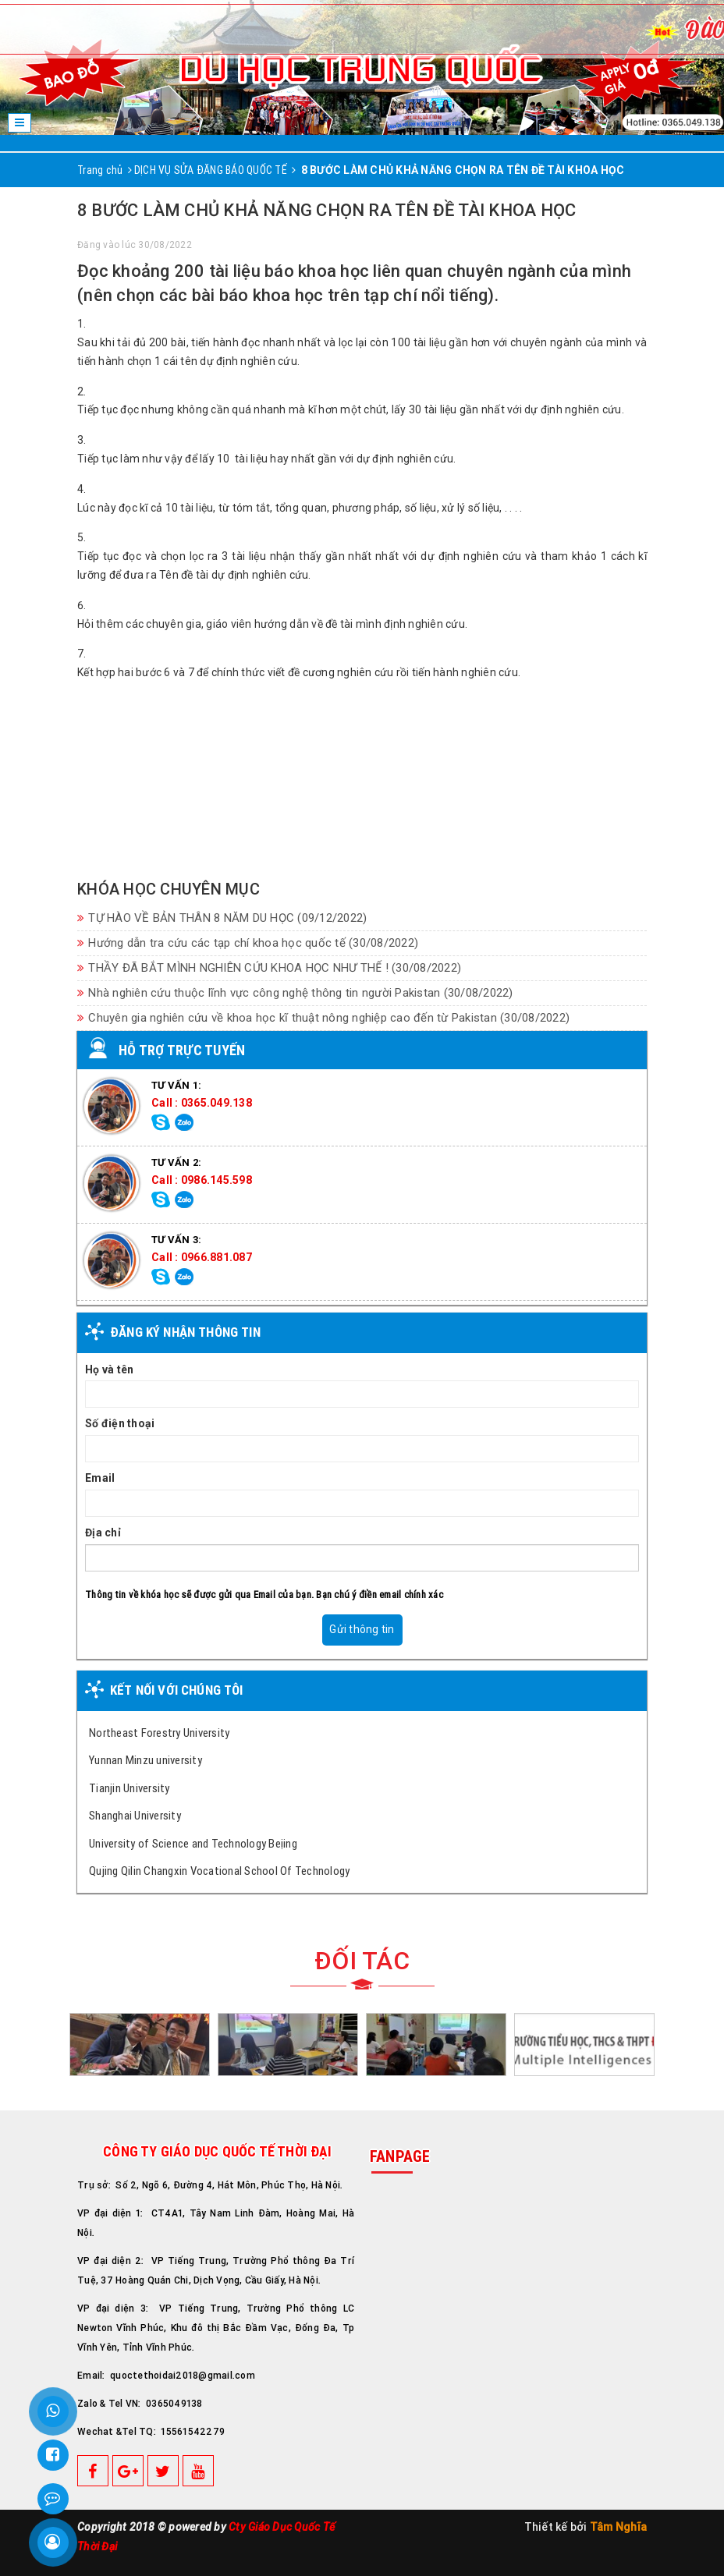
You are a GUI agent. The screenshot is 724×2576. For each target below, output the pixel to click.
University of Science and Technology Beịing (193, 1843)
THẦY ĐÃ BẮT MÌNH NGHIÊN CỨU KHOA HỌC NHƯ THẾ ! (269, 968)
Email (100, 1478)
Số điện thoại (119, 1423)
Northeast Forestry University (159, 1732)
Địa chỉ (103, 1532)
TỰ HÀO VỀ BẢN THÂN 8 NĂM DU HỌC (222, 918)
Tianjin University (129, 1788)
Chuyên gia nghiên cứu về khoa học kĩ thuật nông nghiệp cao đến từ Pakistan (323, 1018)
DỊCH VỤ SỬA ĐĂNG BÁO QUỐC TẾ (210, 170)
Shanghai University (135, 1815)
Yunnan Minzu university (145, 1759)
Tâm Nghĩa (618, 2527)
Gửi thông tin (361, 1629)
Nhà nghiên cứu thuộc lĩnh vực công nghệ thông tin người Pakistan (295, 993)
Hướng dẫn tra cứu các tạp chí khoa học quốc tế (247, 943)
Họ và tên (109, 1369)
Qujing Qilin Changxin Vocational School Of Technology (219, 1870)
